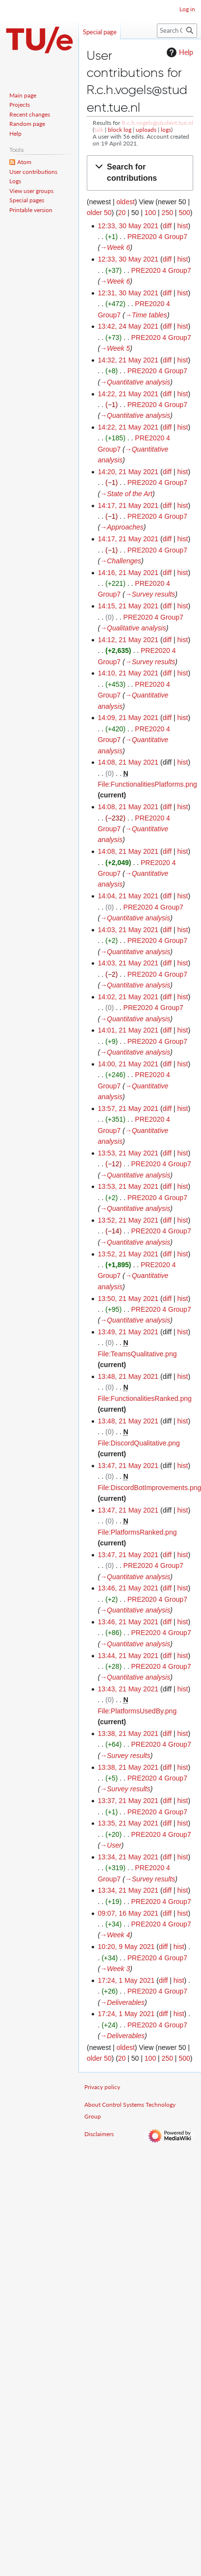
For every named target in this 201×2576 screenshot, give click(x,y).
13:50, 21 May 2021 (128, 1298)
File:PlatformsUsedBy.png (137, 1711)
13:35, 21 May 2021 (128, 1823)
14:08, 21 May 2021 (128, 762)
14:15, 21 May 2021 (128, 606)
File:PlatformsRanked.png (137, 1532)
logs (166, 129)
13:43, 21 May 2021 (128, 1689)
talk (98, 129)
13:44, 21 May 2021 (128, 1656)
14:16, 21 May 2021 (128, 573)
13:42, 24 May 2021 (128, 326)
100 (150, 213)
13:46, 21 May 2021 (128, 1588)
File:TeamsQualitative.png (137, 1354)
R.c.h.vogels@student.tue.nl (157, 122)
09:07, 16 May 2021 (128, 1913)
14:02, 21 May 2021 (128, 997)
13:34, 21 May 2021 (128, 1857)
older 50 (99, 213)
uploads (146, 129)
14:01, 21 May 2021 (128, 1030)
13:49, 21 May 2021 (128, 1332)
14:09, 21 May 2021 (128, 718)
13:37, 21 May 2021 (128, 1801)
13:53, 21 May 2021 (128, 1153)
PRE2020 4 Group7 (157, 237)
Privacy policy (102, 2087)
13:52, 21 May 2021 (128, 1220)
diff (167, 226)
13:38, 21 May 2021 (128, 1733)
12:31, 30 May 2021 (128, 293)
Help (178, 52)
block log (119, 129)
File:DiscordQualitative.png (138, 1443)
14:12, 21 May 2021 (128, 640)
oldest (125, 202)
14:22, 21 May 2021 (128, 394)
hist (182, 226)
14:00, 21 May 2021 (128, 1064)
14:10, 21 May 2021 (128, 673)
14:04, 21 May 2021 (128, 896)
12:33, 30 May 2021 (128, 226)
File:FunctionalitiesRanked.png (144, 1398)
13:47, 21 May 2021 (128, 1465)
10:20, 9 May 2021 (126, 1946)
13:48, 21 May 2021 (128, 1376)
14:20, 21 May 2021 (128, 472)
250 (167, 213)
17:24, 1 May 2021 (126, 1980)
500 (184, 213)
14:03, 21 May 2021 (128, 930)
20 (122, 213)
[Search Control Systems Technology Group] (177, 31)
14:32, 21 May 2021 (128, 360)
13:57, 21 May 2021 (128, 1108)
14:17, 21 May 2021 (128, 505)
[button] (140, 173)
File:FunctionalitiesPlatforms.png (147, 784)
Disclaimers (99, 2134)
